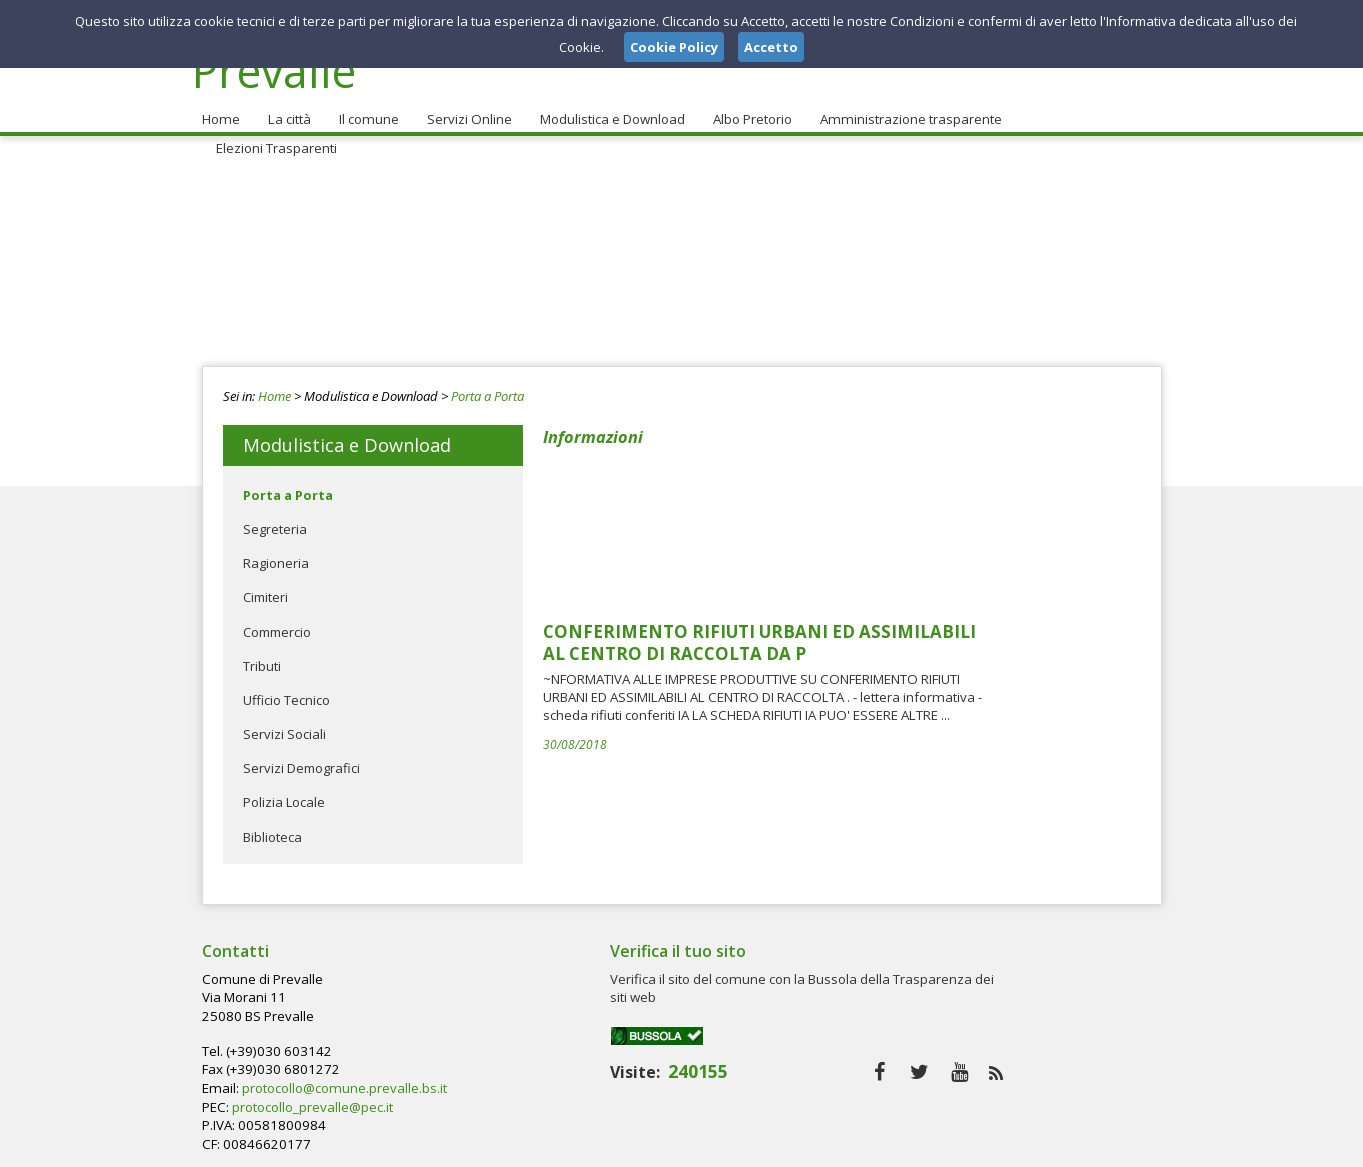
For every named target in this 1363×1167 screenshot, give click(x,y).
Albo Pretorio (746, 111)
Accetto (771, 47)
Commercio (277, 624)
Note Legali (966, 1146)
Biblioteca (272, 829)
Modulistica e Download (606, 111)
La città (287, 111)
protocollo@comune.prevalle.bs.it (666, 1007)
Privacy (1038, 1146)
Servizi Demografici (301, 761)
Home (220, 111)
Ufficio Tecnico (286, 692)
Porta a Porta (487, 388)
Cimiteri (265, 590)
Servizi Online (464, 111)
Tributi (262, 658)
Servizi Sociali (284, 726)
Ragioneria (276, 555)
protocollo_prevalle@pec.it (636, 1026)
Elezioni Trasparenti (1080, 111)
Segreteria (275, 521)
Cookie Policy (1118, 1146)
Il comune (365, 111)
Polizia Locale (284, 795)
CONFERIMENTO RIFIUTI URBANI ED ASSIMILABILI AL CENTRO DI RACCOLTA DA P (909, 486)
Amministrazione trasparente (903, 111)
